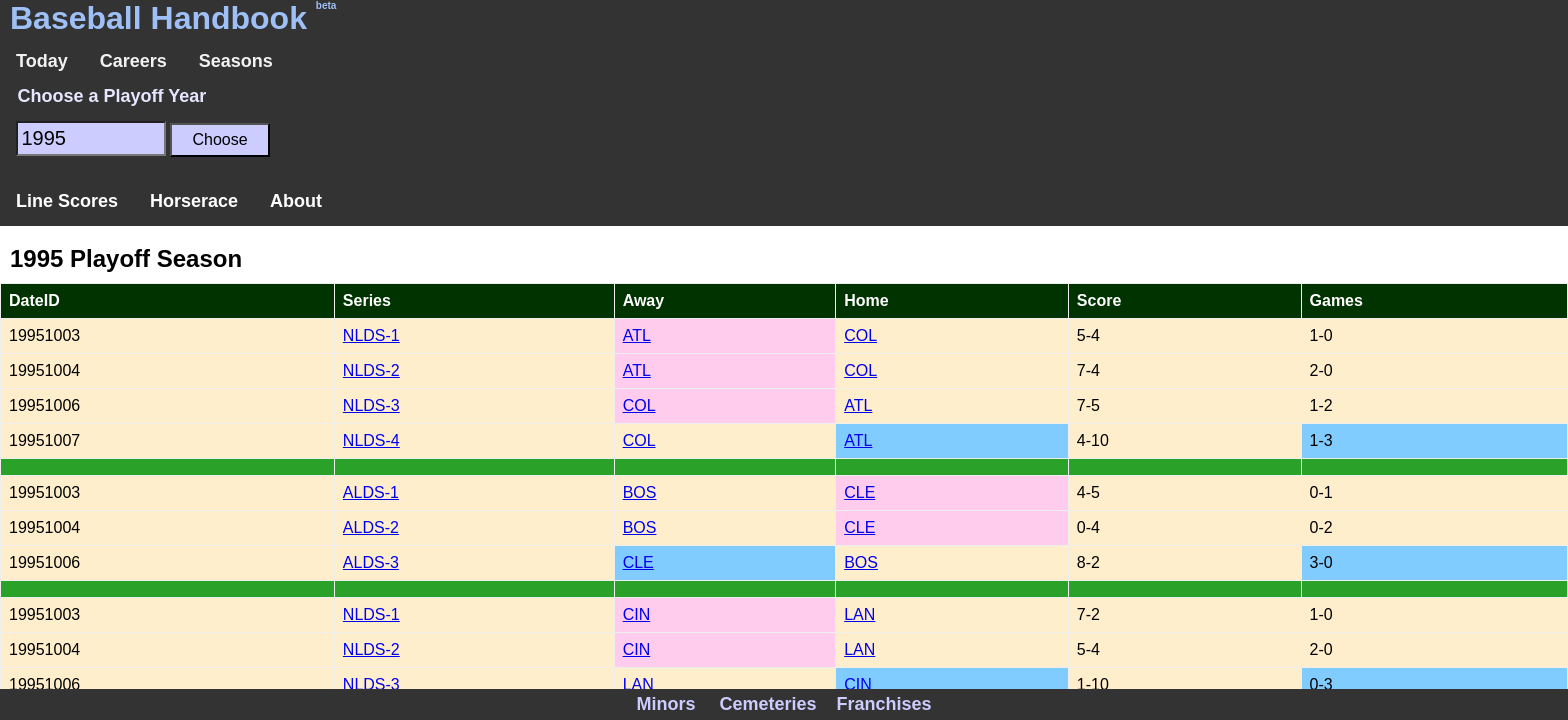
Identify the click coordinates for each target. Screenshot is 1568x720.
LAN (859, 614)
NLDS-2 (371, 370)
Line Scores (67, 201)
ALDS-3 (371, 562)
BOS (640, 492)
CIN (637, 614)
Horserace (194, 201)
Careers (133, 61)
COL (860, 335)
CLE (859, 492)
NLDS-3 (371, 405)
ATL (637, 335)
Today (42, 61)
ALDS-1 (371, 492)
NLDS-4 (371, 440)
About (296, 201)
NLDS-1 (371, 335)
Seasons (236, 61)
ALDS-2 (371, 527)
